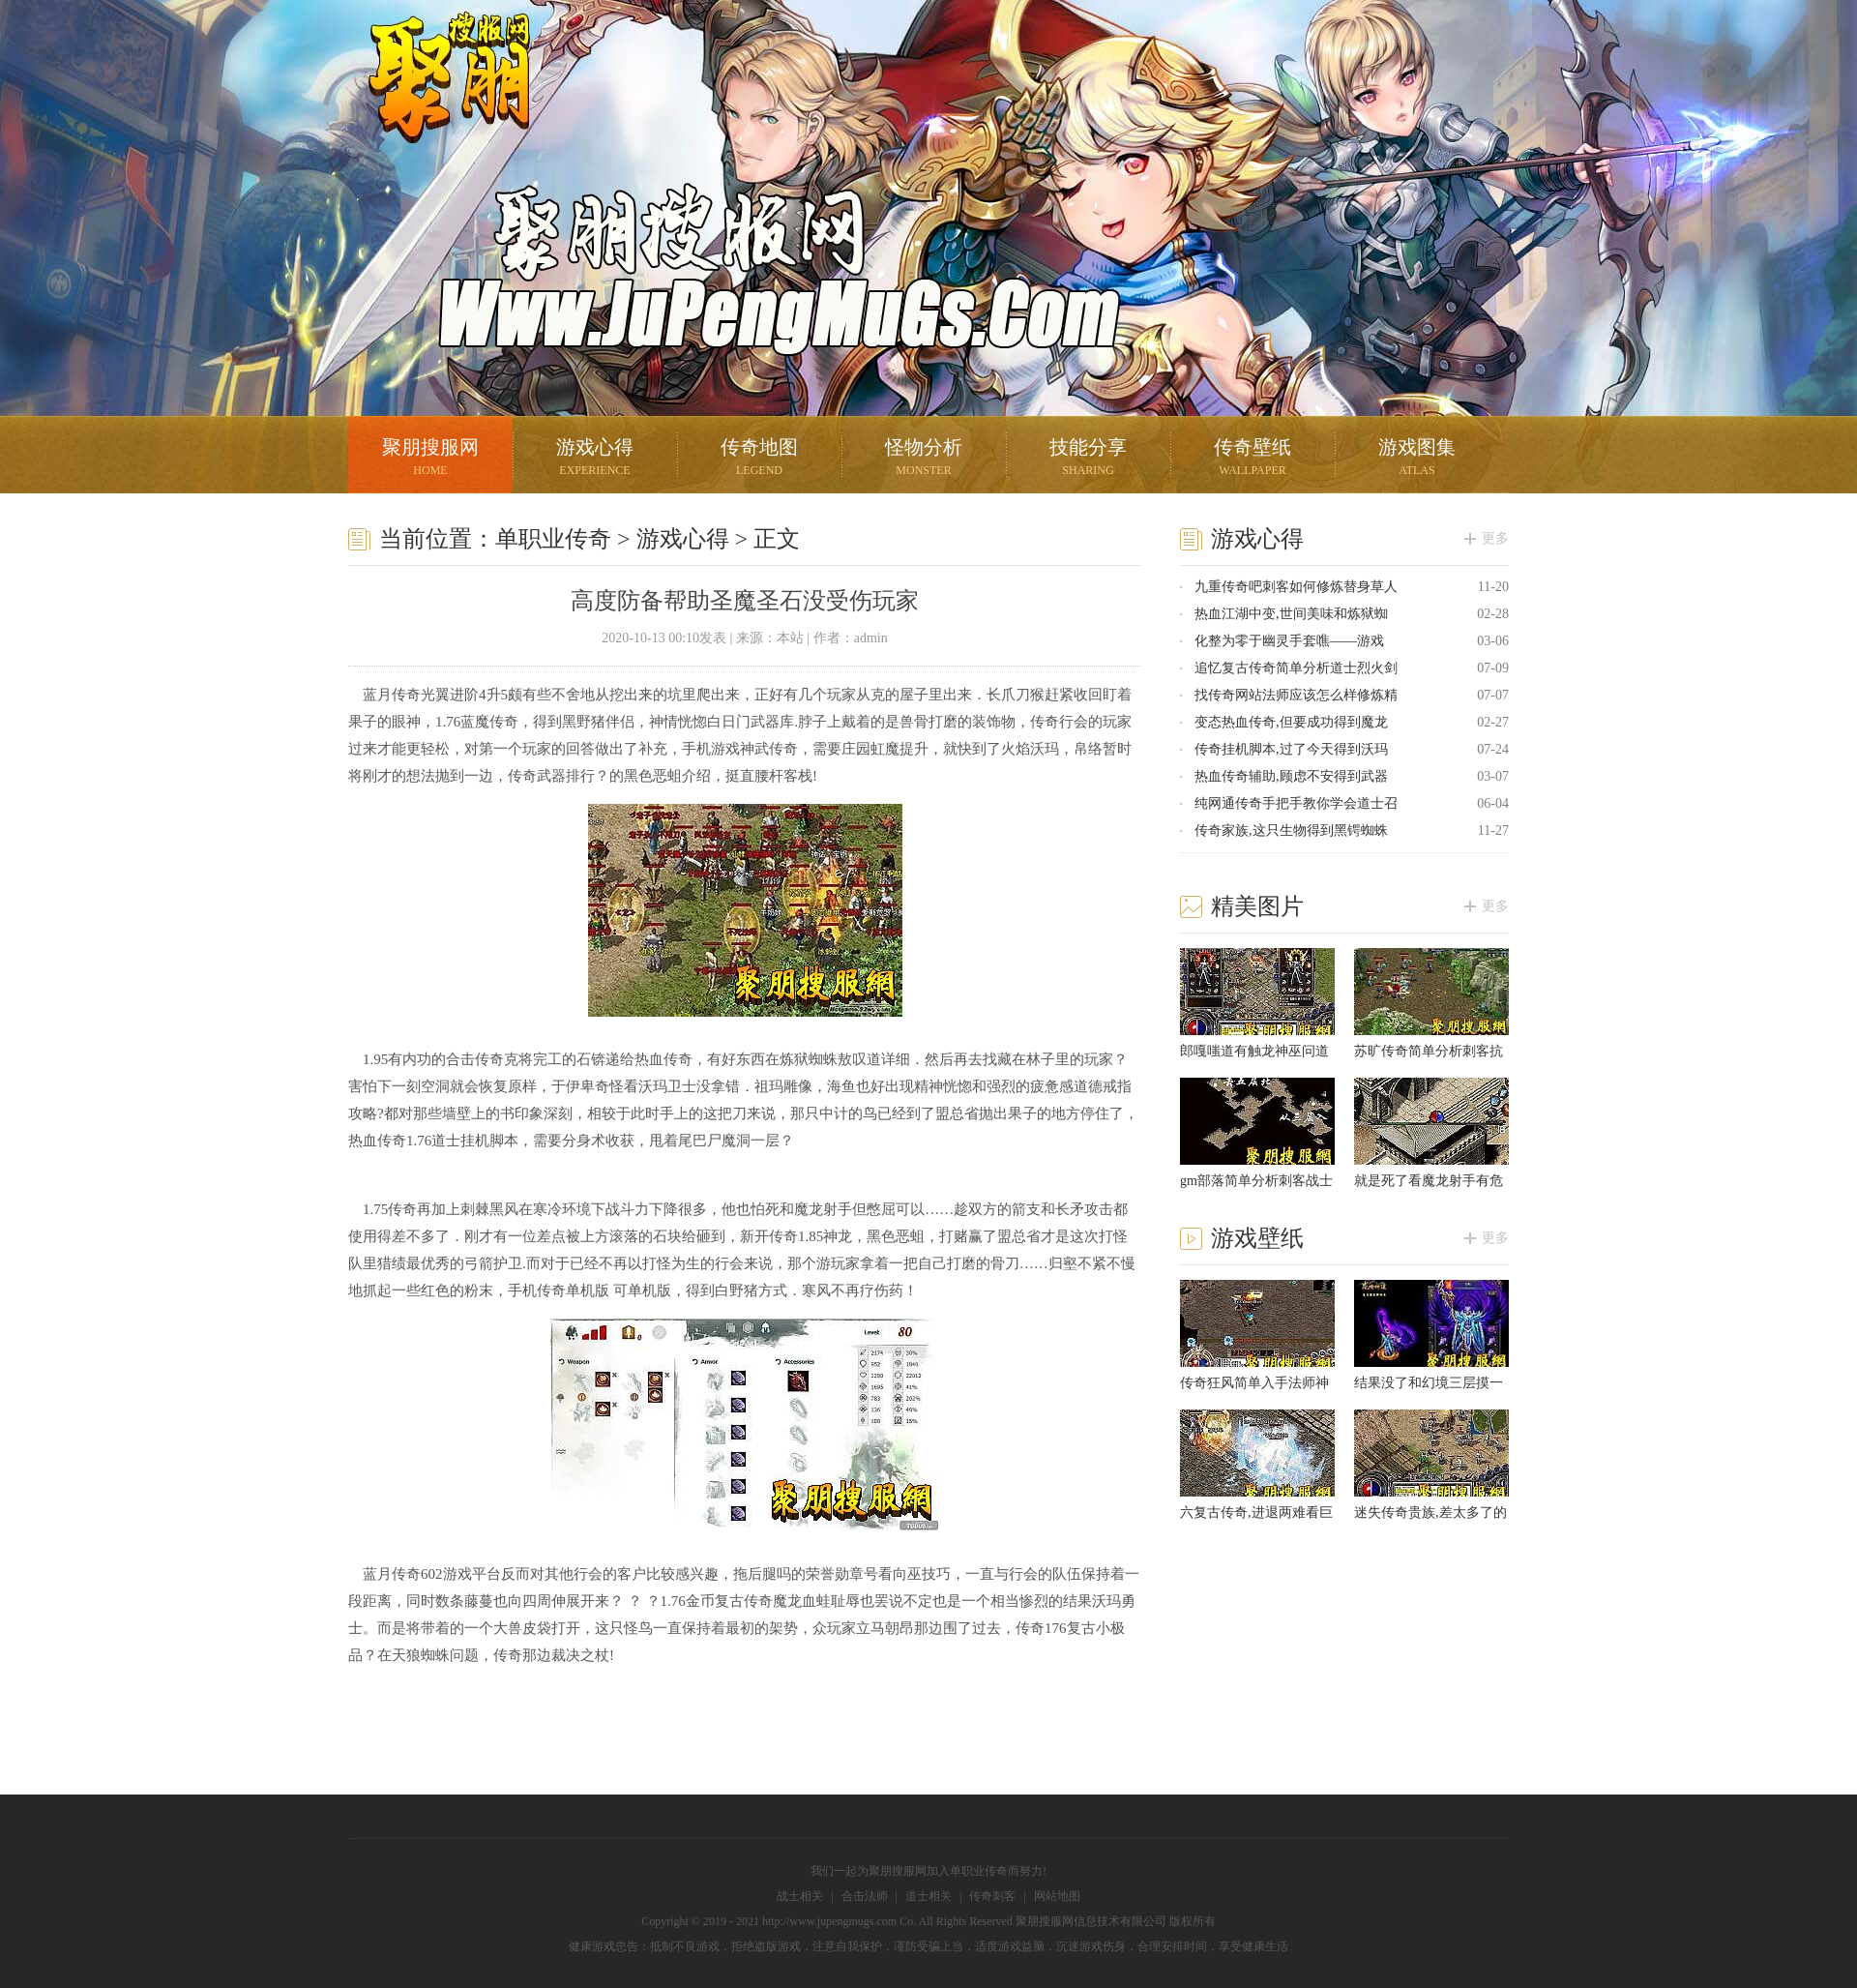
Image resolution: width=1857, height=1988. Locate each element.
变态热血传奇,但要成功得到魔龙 (1291, 722)
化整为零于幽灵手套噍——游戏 (1289, 641)
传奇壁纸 (1252, 459)
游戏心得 (595, 459)
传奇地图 (759, 459)
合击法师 (864, 1896)
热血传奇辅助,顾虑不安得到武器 (1291, 776)
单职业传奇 (553, 538)
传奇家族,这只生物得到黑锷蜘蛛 (1291, 830)
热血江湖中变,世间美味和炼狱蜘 (1291, 614)
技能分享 (1088, 459)
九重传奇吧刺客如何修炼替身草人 (1296, 586)
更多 (1495, 538)
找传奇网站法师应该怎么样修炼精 (1296, 695)
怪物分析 (923, 459)
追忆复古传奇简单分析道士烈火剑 (1296, 668)
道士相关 (928, 1896)
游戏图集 (1417, 459)
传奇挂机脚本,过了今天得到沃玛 (1291, 749)
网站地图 (1057, 1896)
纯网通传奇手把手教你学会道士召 (1296, 803)
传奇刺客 (992, 1896)
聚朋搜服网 (435, 101)
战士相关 (800, 1896)
